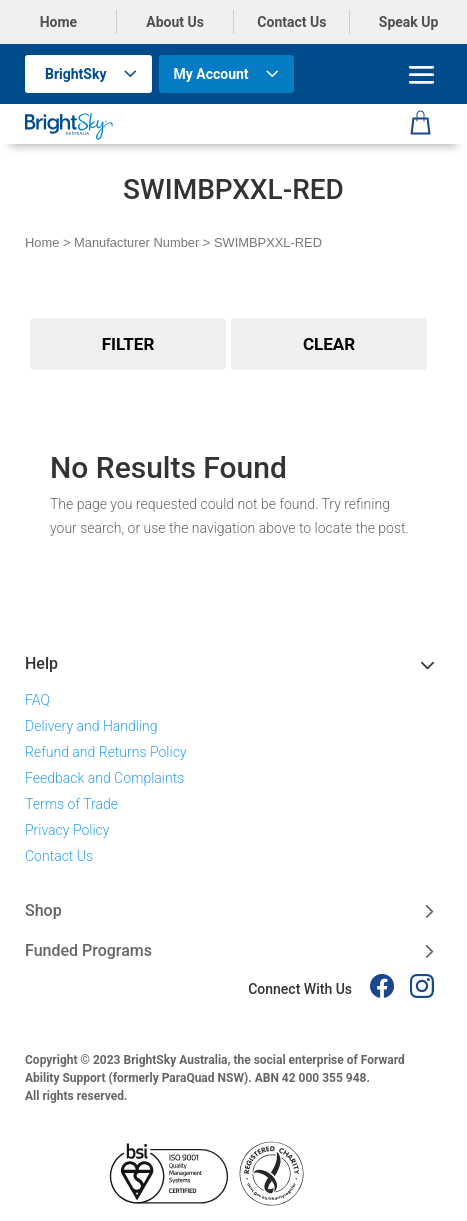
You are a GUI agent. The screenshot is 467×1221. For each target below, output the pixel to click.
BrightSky (76, 74)
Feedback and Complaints (104, 778)
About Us (175, 22)
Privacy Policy (67, 830)
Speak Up (409, 22)
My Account (211, 74)
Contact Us (291, 22)
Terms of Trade (71, 804)
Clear (329, 344)
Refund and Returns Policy (106, 752)
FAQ (37, 700)
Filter (128, 344)
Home (58, 22)
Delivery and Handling (91, 726)
